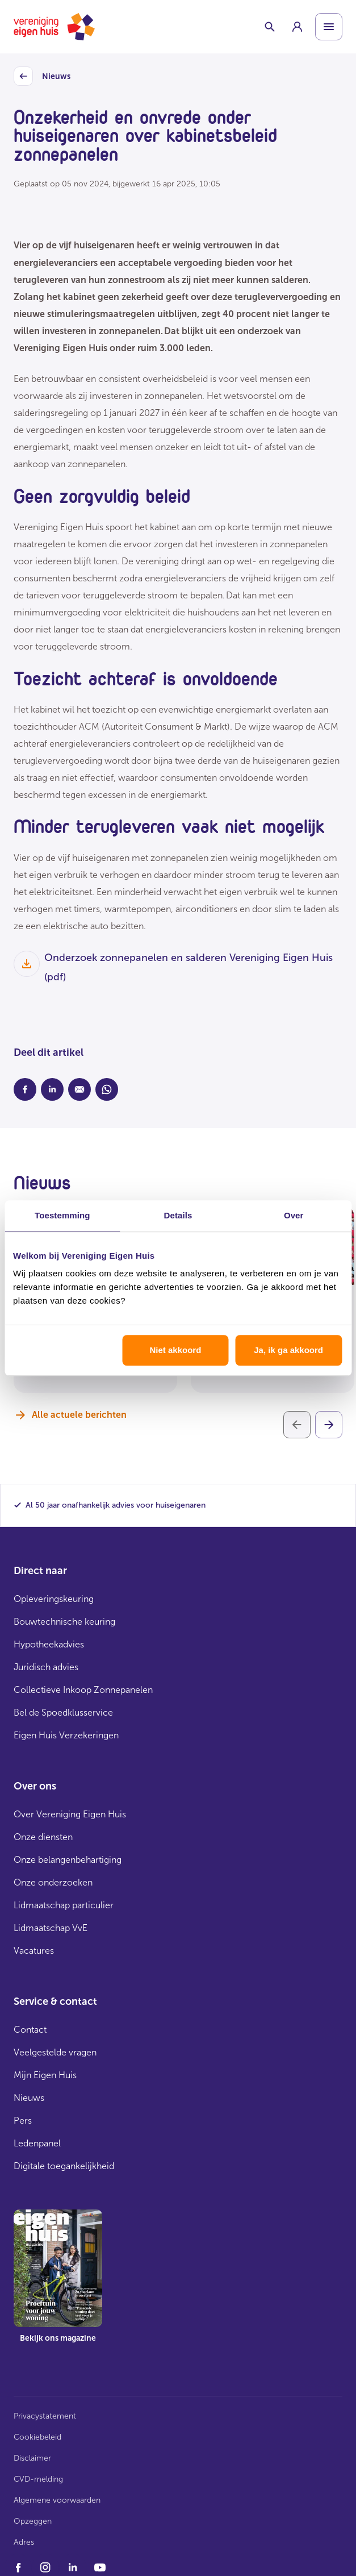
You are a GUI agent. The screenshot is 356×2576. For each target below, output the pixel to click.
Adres (24, 2542)
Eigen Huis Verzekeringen (66, 1735)
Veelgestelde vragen (55, 2052)
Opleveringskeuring (54, 1598)
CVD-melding (38, 2479)
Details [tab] (178, 1215)
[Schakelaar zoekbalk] (269, 26)
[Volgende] (328, 1424)
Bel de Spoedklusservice (63, 1712)
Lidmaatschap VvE (50, 1927)
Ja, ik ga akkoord (288, 1350)
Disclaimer (32, 2458)
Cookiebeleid (37, 2437)
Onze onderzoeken (53, 1882)
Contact (30, 2029)
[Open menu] (328, 26)
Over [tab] (294, 1215)
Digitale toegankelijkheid (64, 2166)
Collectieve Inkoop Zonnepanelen (83, 1689)
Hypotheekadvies (49, 1644)
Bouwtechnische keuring (64, 1621)
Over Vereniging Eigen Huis (70, 1814)
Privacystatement (45, 2416)
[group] (297, 26)
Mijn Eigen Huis (45, 2075)
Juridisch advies (46, 1667)
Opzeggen (33, 2521)
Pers (23, 2120)
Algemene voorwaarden (57, 2500)
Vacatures (34, 1950)
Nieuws (42, 76)
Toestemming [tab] (62, 1215)
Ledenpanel (37, 2143)
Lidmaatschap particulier (64, 1905)
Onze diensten (43, 1837)
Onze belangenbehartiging (68, 1859)
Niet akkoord (175, 1350)
